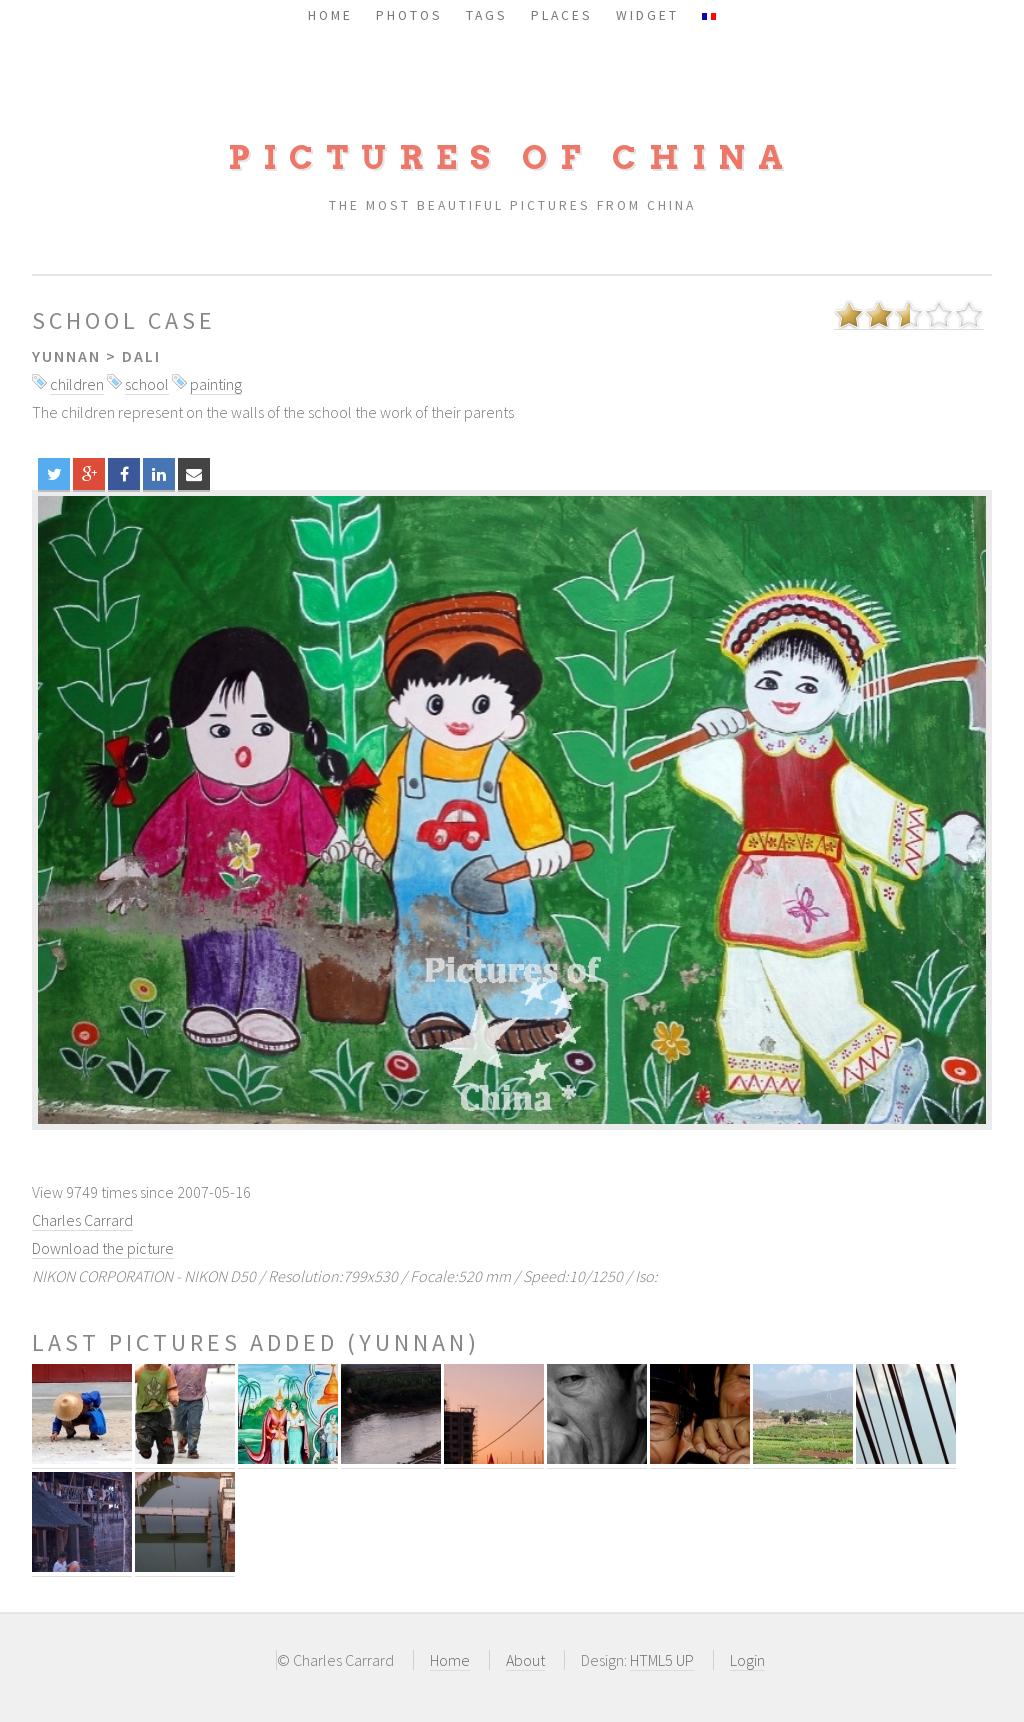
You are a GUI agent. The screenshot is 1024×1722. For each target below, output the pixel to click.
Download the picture (103, 1248)
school (147, 384)
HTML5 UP (662, 1660)
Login (747, 1660)
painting (216, 384)
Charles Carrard (82, 1220)
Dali (141, 356)
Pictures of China (512, 157)
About (525, 1660)
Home (450, 1660)
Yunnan (66, 356)
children (77, 384)
